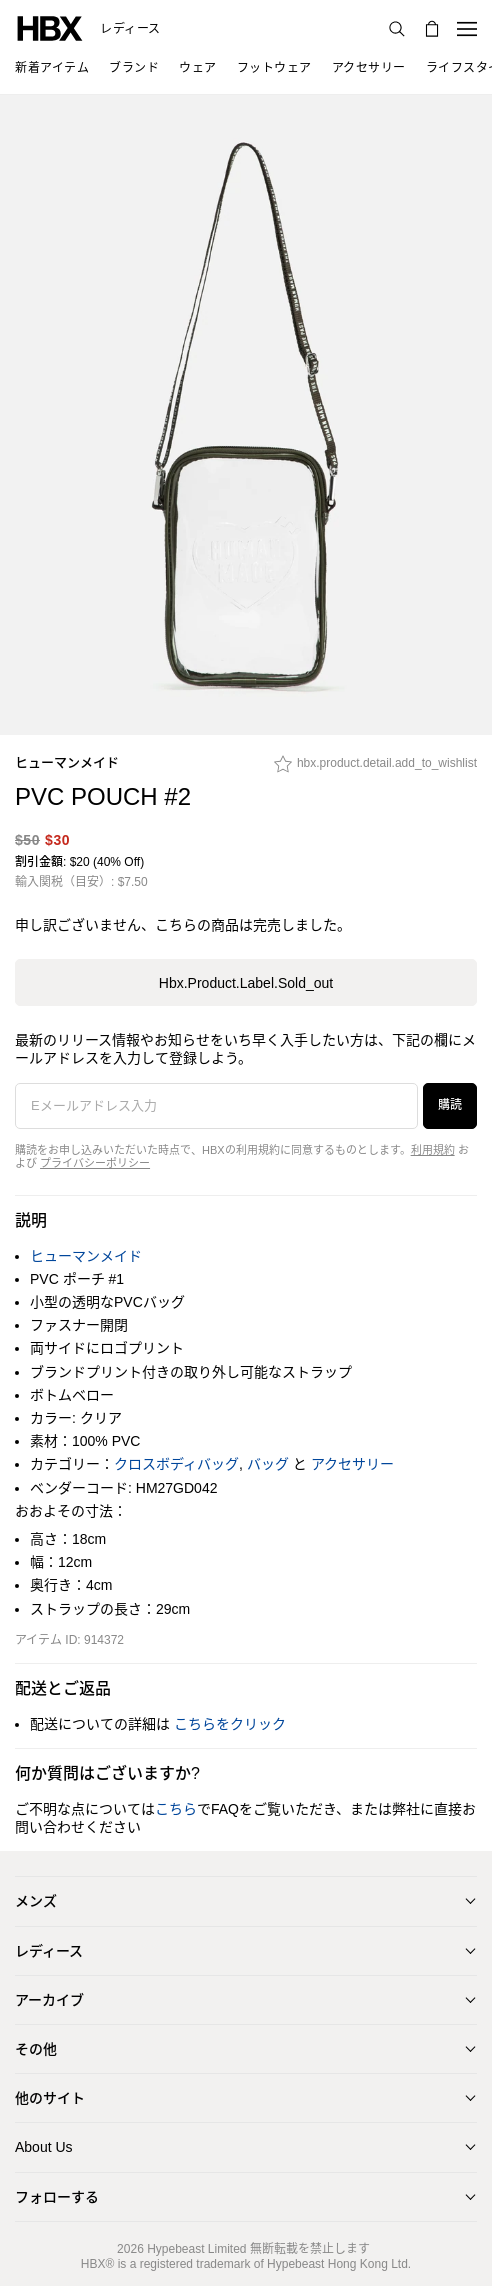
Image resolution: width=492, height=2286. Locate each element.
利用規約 (433, 1150)
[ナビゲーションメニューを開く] (467, 29)
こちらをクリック (230, 1724)
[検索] (397, 29)
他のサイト (50, 2098)
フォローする (57, 2197)
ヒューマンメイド (67, 762)
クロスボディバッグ (176, 1464)
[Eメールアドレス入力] (216, 1106)
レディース (130, 29)
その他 (36, 2049)
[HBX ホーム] (50, 27)
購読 (450, 1105)
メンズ (36, 1901)
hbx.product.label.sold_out (246, 983)
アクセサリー (352, 1464)
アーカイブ (49, 2000)
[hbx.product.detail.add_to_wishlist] (375, 769)
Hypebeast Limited (196, 2249)
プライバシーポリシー (95, 1163)
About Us (44, 2147)
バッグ (268, 1464)
